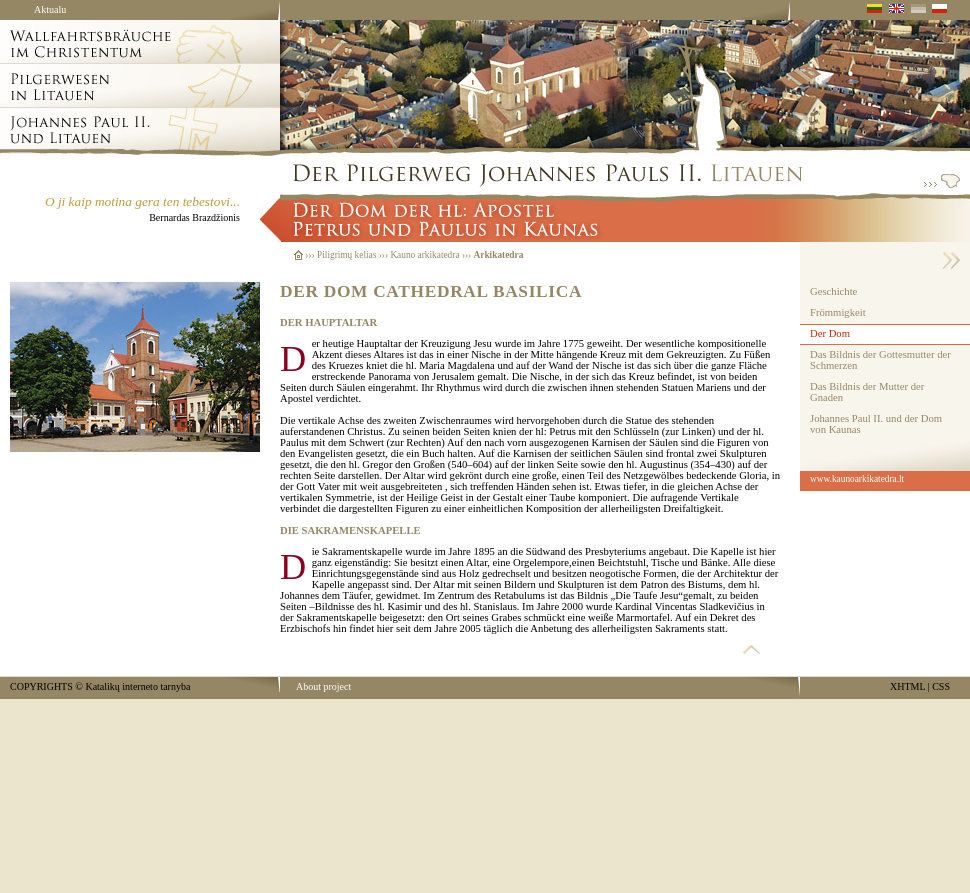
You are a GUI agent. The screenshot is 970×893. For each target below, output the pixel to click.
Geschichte (833, 291)
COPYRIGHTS (41, 686)
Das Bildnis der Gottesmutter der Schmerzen (880, 360)
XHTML (907, 686)
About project (323, 686)
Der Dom (830, 333)
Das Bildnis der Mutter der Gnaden (867, 392)
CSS (941, 686)
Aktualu (50, 9)
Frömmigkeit (838, 312)
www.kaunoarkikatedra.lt (857, 479)
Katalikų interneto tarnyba (137, 686)
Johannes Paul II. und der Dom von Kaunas (876, 424)
